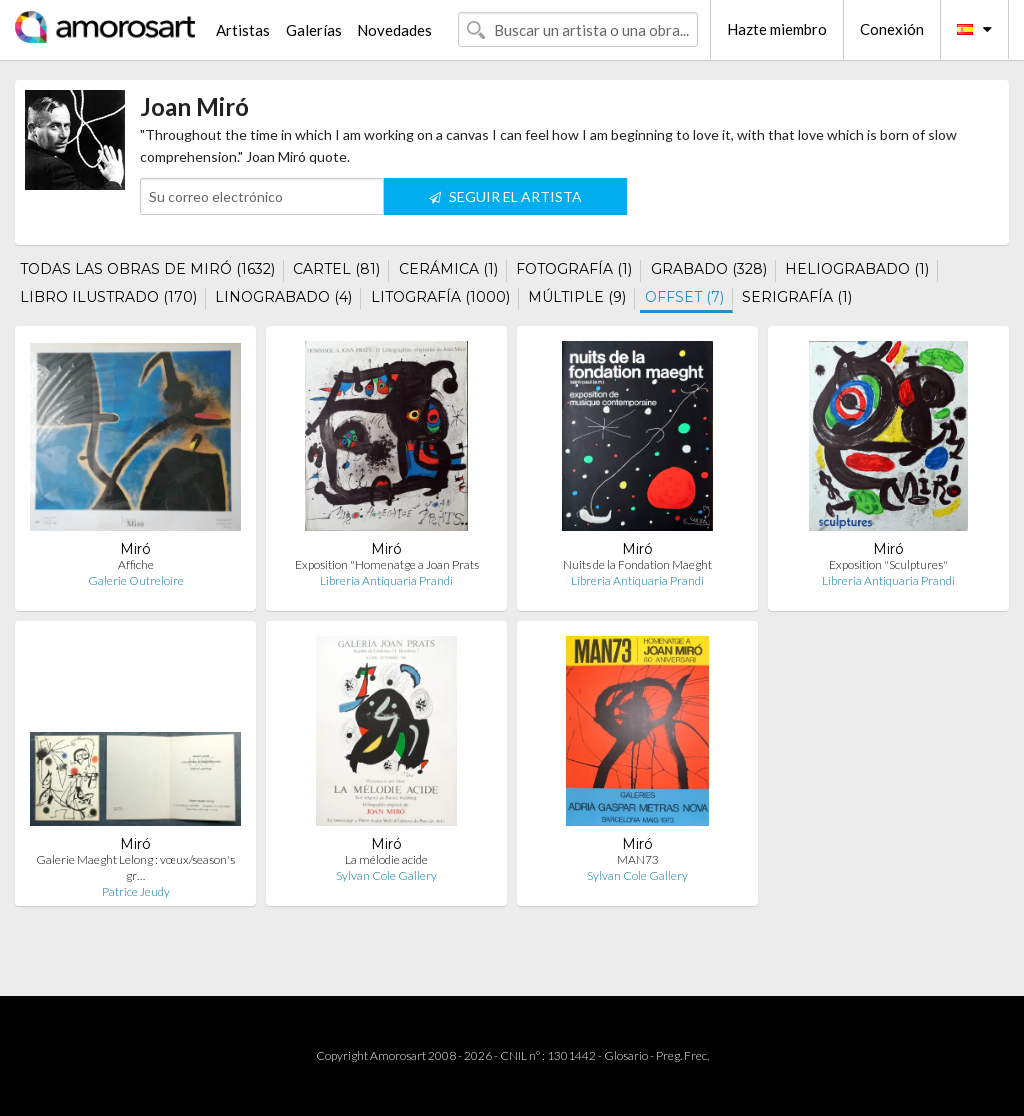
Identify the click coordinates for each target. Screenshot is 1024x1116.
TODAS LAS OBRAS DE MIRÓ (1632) (147, 269)
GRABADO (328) (709, 269)
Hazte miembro (777, 29)
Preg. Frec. (682, 1055)
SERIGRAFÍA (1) (797, 297)
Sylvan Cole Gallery (386, 875)
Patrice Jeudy (136, 891)
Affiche (136, 564)
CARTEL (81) (336, 269)
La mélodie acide (386, 859)
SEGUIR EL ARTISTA (505, 196)
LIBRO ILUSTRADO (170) (108, 297)
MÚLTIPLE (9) (577, 297)
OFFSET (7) (684, 297)
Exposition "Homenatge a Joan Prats (387, 564)
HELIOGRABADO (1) (857, 269)
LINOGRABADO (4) (283, 297)
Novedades (394, 30)
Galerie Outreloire (136, 580)
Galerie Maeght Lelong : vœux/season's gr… (135, 867)
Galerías (314, 30)
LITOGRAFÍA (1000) (440, 297)
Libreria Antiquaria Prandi (386, 580)
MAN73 (638, 859)
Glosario (626, 1055)
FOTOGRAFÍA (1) (574, 269)
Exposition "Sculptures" (888, 564)
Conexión (892, 29)
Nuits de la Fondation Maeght (637, 564)
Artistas (243, 30)
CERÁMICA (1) (448, 269)
